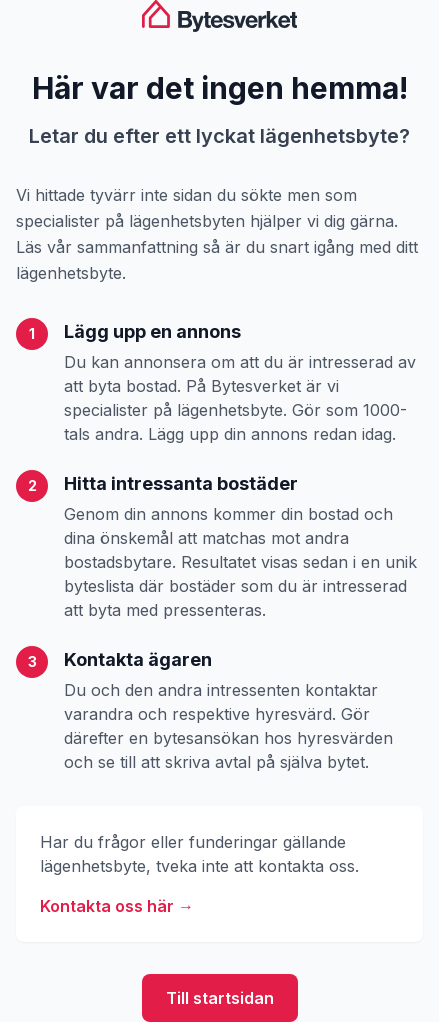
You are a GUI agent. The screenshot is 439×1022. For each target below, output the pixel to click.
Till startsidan (220, 998)
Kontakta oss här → (117, 906)
